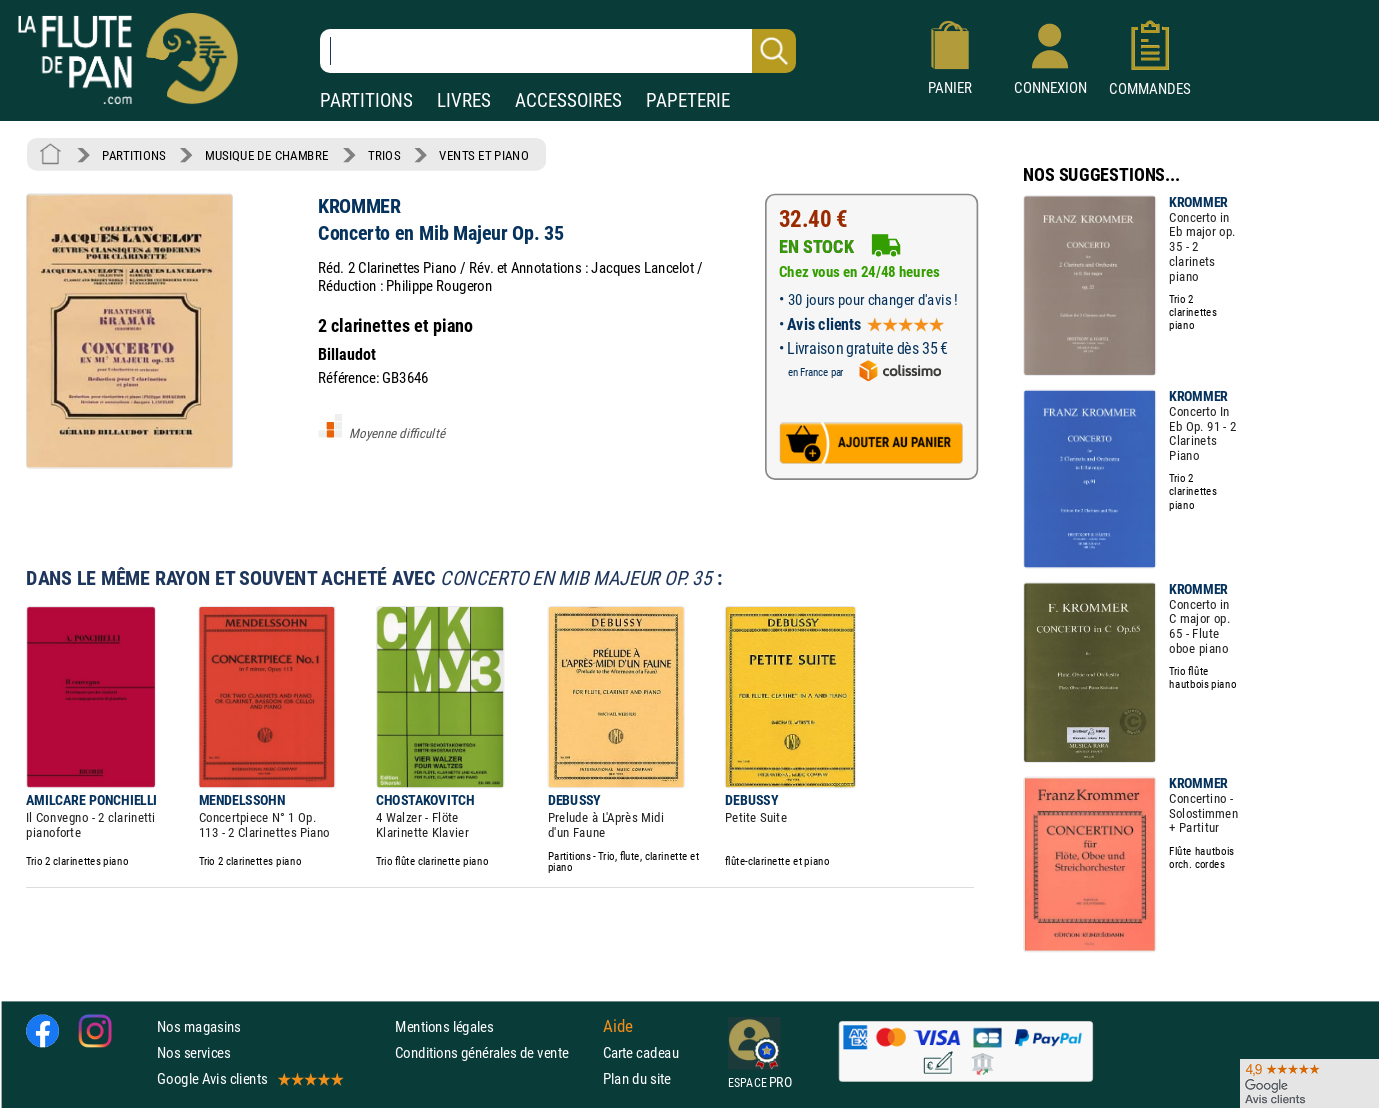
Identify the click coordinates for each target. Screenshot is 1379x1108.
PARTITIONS (366, 100)
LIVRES (464, 100)
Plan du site (637, 1078)
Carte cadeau (641, 1052)
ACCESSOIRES (568, 100)
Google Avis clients (249, 1078)
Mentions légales (444, 1026)
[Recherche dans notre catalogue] (558, 51)
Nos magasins (199, 1026)
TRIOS (384, 155)
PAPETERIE (688, 100)
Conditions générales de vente (494, 1052)
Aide (618, 1026)
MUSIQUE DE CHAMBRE (267, 155)
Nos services (193, 1052)
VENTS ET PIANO (483, 155)
